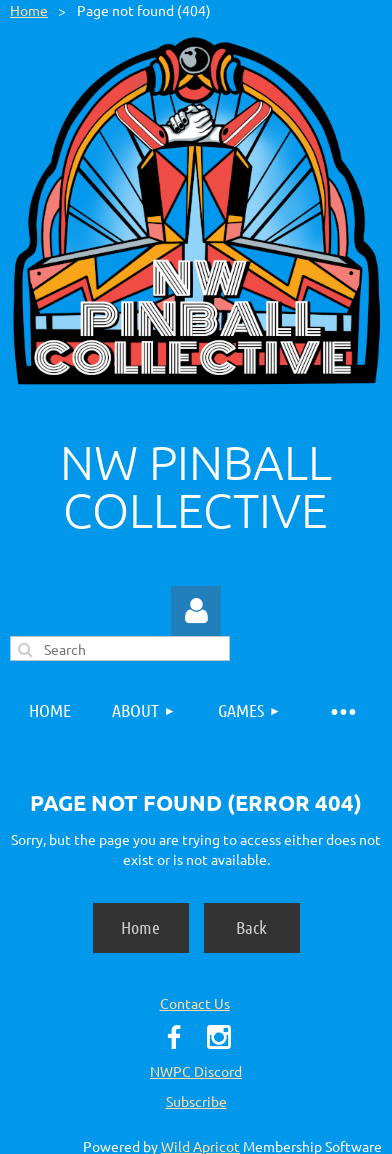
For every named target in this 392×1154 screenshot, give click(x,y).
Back (251, 927)
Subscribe (196, 1101)
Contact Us (195, 1003)
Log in (196, 611)
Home (29, 10)
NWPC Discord (196, 1071)
